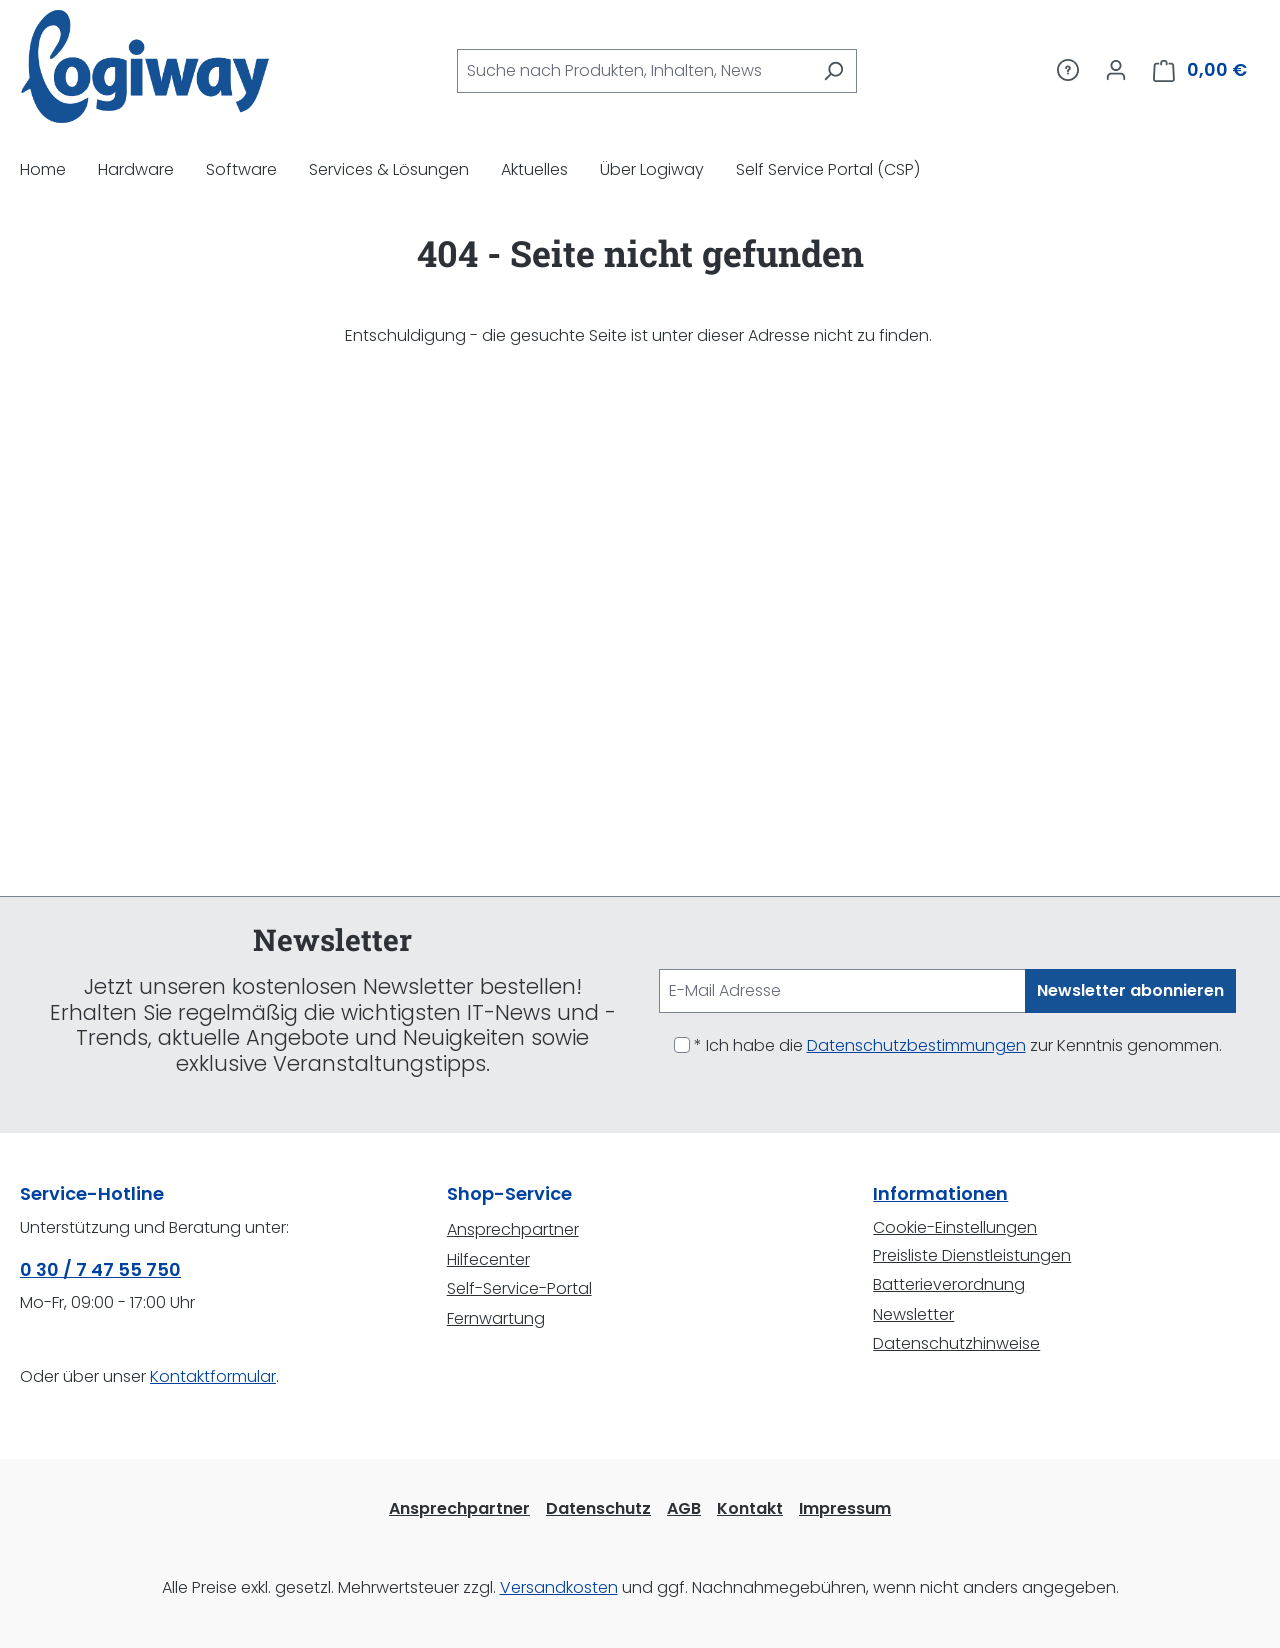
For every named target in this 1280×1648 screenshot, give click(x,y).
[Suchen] (833, 71)
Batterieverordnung (949, 1284)
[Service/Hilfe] (1068, 70)
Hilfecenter (488, 1259)
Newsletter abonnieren (1130, 990)
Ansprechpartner (513, 1229)
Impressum (845, 1508)
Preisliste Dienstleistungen (972, 1255)
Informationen (940, 1193)
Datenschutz (598, 1508)
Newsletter (913, 1314)
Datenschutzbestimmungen (916, 1045)
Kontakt (750, 1508)
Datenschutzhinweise (956, 1343)
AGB (684, 1508)
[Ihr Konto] (1116, 70)
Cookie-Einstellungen (955, 1227)
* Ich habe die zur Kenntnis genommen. (958, 1045)
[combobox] (634, 71)
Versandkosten (559, 1587)
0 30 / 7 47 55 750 (100, 1269)
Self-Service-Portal (519, 1288)
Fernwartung (496, 1318)
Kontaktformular (213, 1376)
